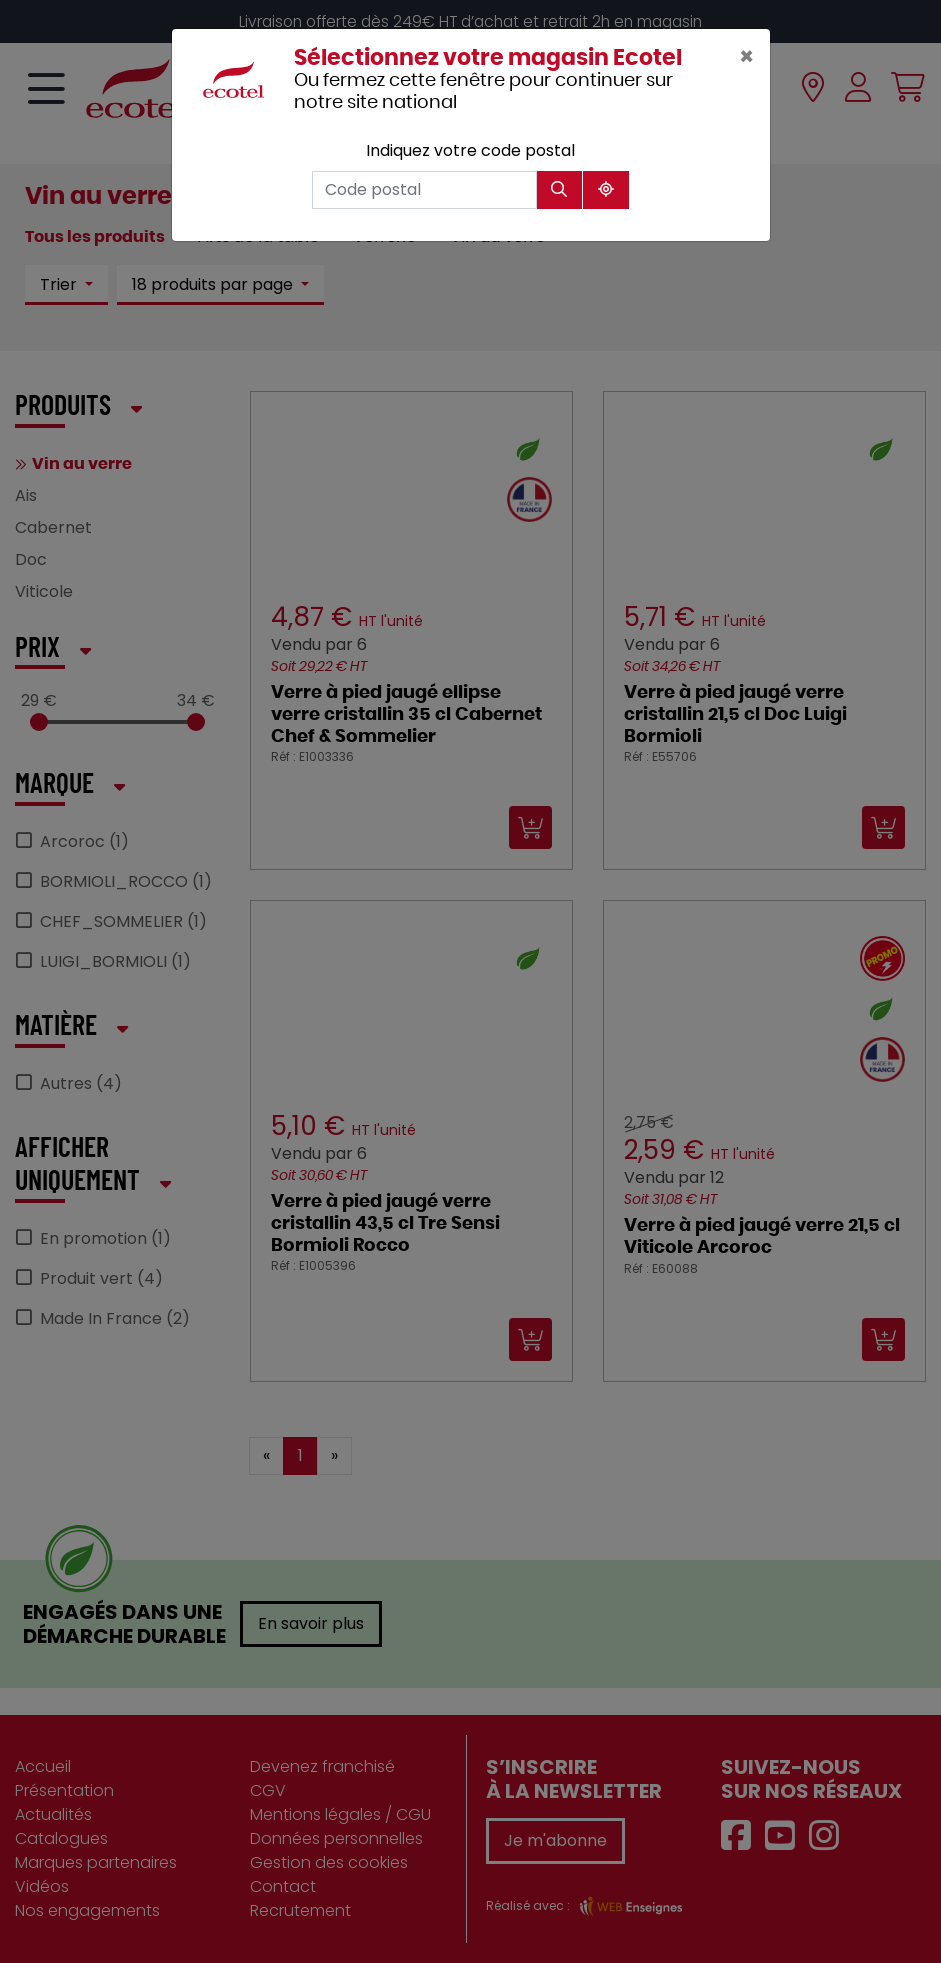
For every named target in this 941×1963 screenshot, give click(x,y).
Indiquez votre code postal (470, 150)
